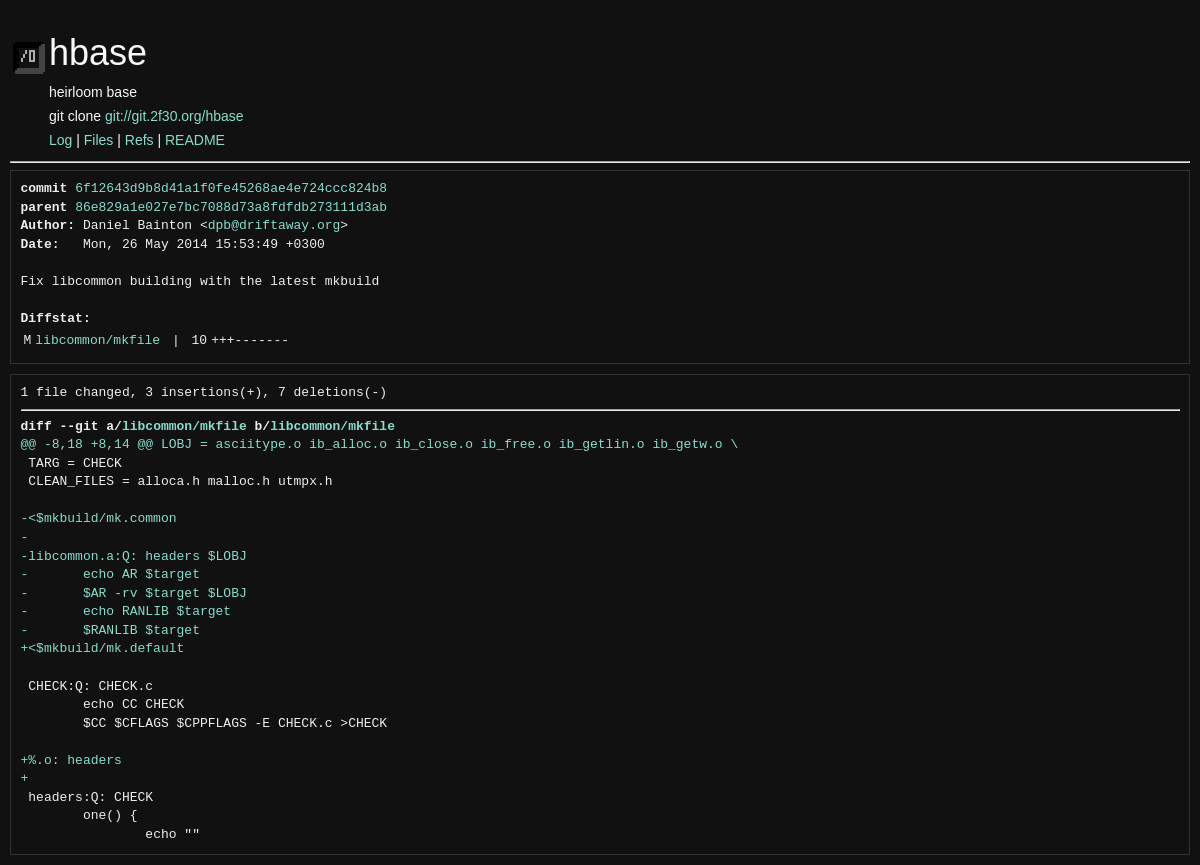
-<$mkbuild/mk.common (99, 519)
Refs (139, 140)
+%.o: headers (71, 761)
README (195, 140)
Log (60, 140)
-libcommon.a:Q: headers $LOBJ (134, 557)
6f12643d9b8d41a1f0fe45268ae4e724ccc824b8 (231, 189)
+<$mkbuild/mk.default (103, 649)
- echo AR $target (110, 575)
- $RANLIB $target (110, 631)
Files (99, 140)
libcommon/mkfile (97, 341)
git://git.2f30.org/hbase (174, 116)
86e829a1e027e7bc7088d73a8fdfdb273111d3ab (231, 208)
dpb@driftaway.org (274, 226)
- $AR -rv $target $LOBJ (134, 594)
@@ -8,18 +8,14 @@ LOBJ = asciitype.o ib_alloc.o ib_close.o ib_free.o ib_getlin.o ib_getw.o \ (380, 445)
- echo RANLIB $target (126, 612)
